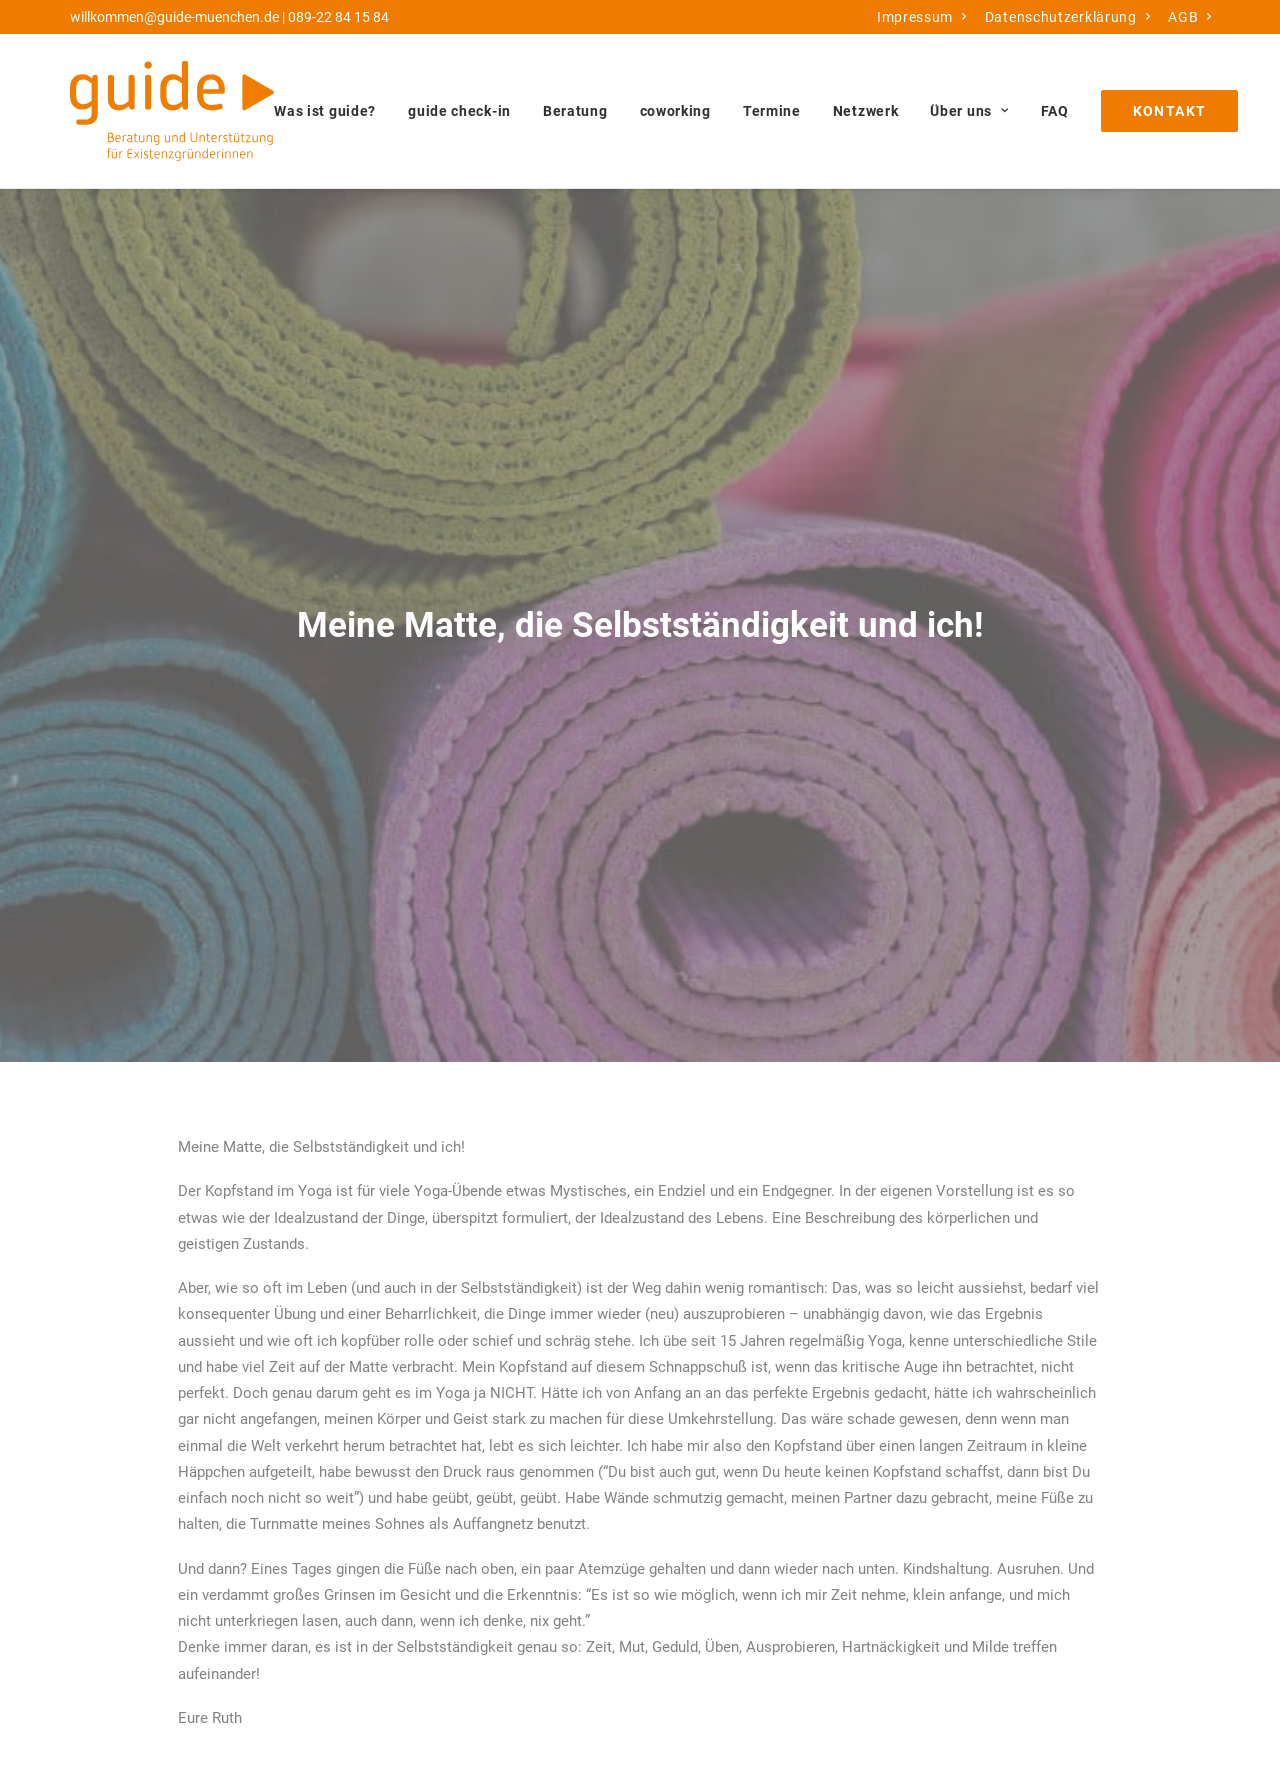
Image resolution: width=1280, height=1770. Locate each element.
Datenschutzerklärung (1068, 17)
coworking (675, 111)
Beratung (575, 111)
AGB (1190, 17)
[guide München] (172, 111)
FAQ (1055, 111)
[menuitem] (922, 17)
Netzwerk (866, 111)
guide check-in (459, 111)
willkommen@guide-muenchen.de (174, 17)
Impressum (922, 17)
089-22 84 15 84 (338, 17)
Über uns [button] (969, 111)
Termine (772, 111)
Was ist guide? (325, 111)
